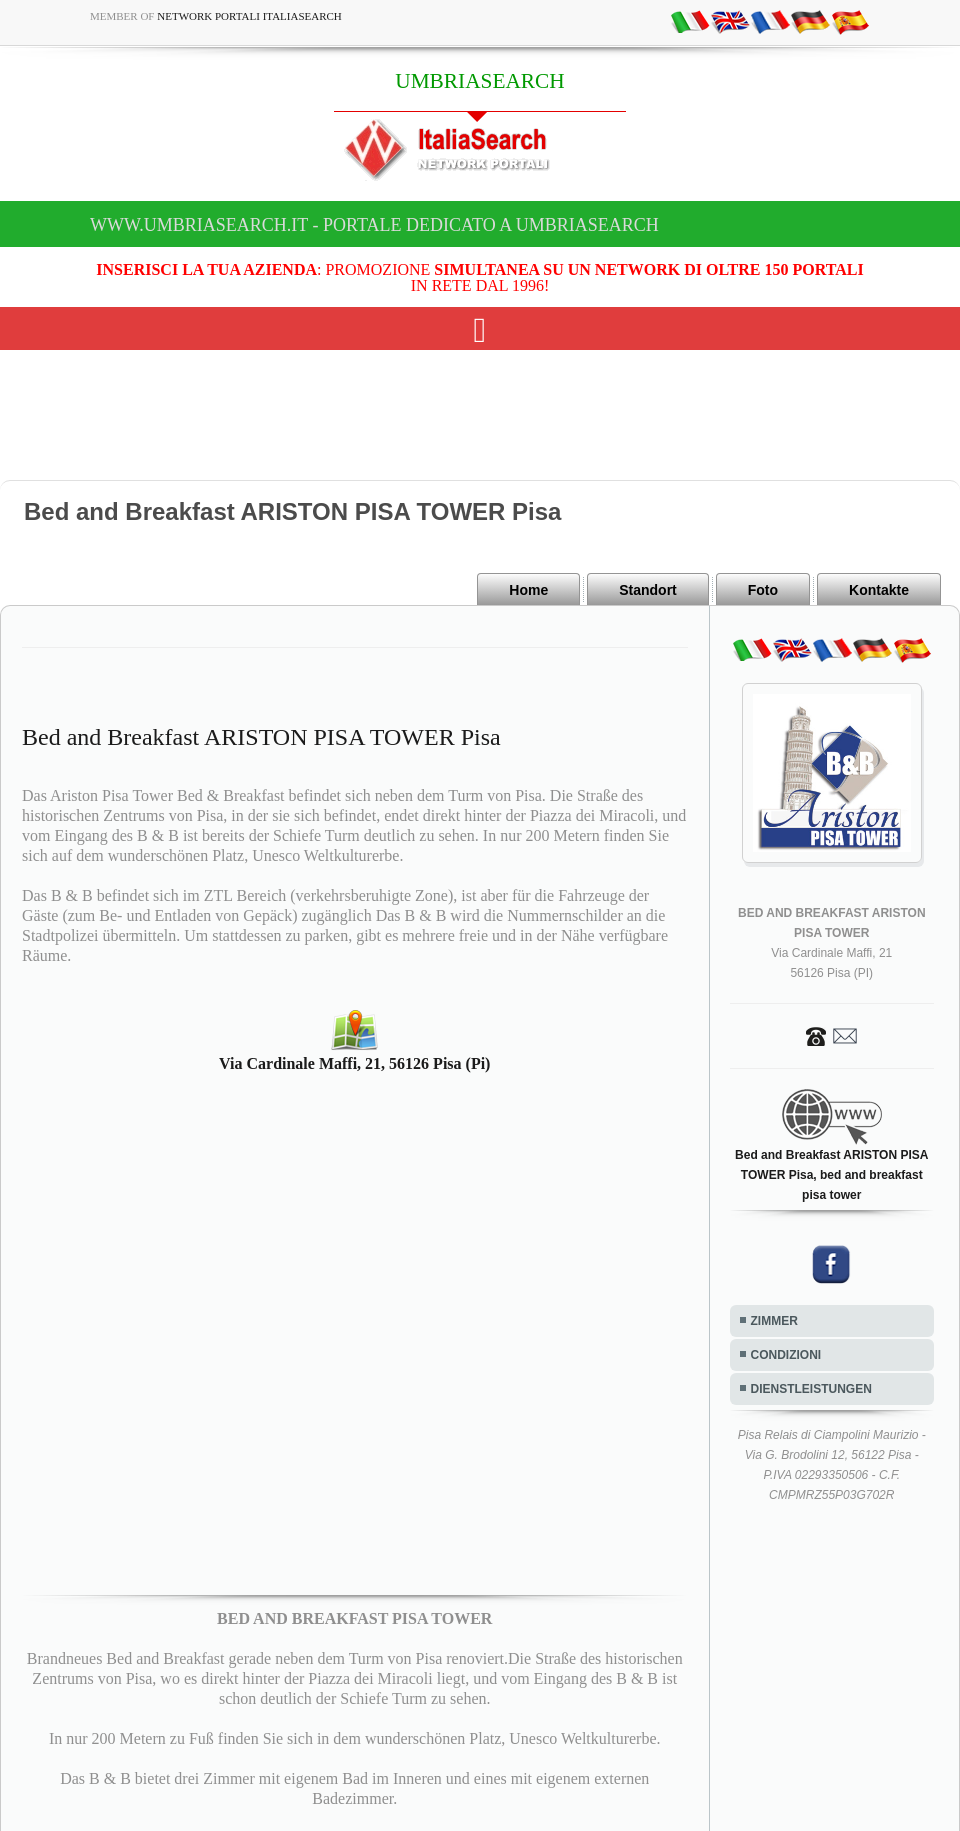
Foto (763, 590)
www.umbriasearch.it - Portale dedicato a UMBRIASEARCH (374, 225)
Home (528, 590)
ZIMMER (774, 1321)
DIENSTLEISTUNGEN (811, 1389)
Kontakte (879, 590)
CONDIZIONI (786, 1355)
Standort (648, 590)
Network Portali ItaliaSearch (249, 16)
